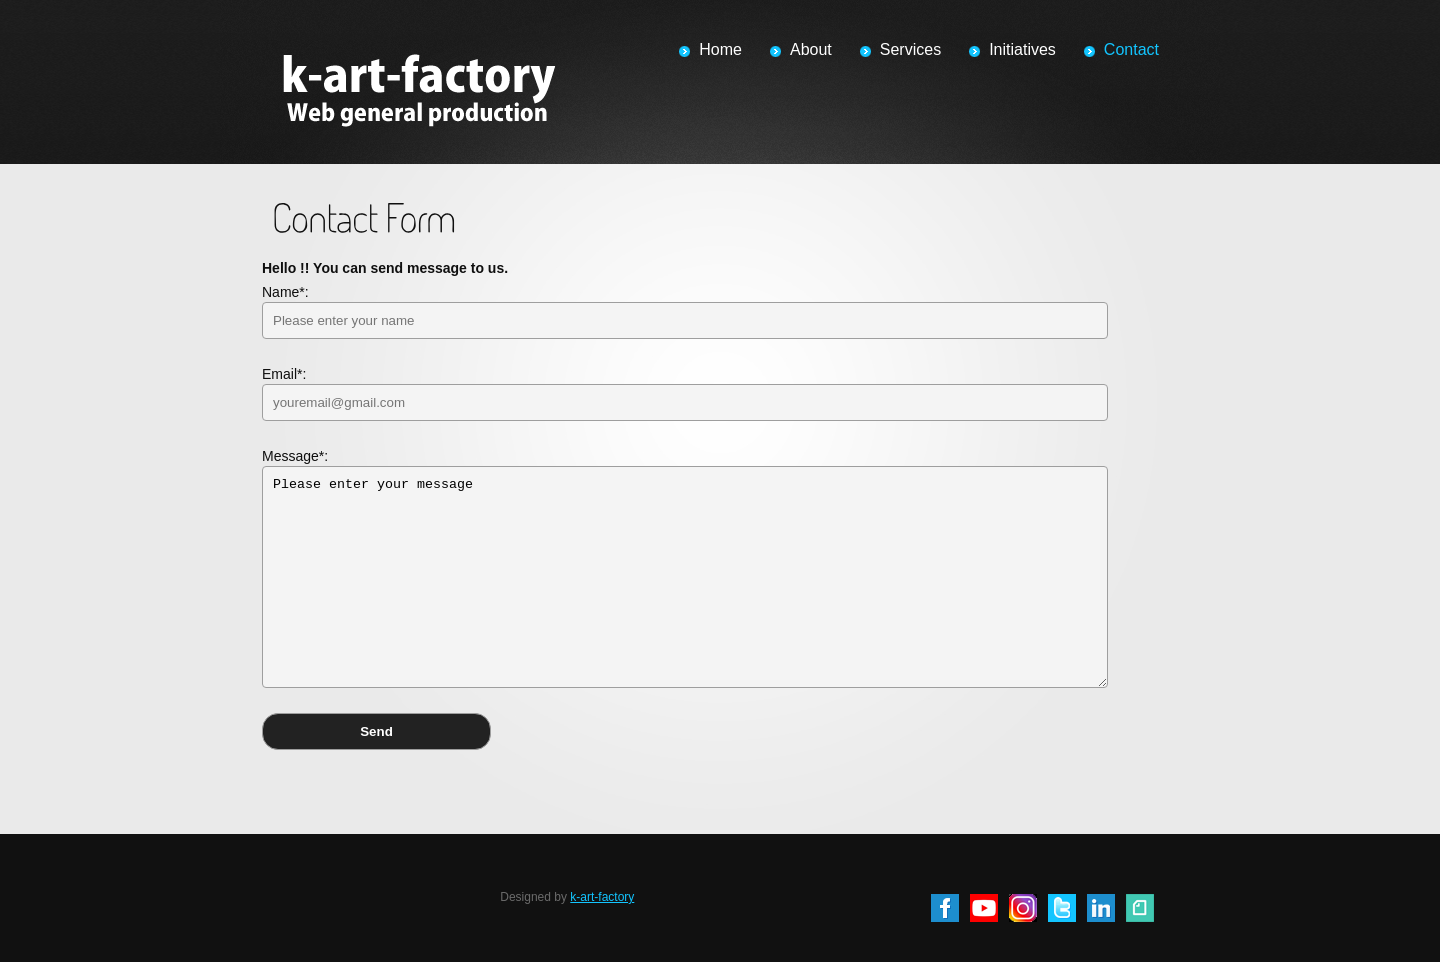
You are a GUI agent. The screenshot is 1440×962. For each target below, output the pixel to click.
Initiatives (1022, 49)
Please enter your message (685, 577)
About (811, 49)
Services (910, 49)
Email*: (685, 393)
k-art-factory (602, 897)
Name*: (685, 311)
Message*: (685, 568)
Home (720, 49)
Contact (1131, 49)
